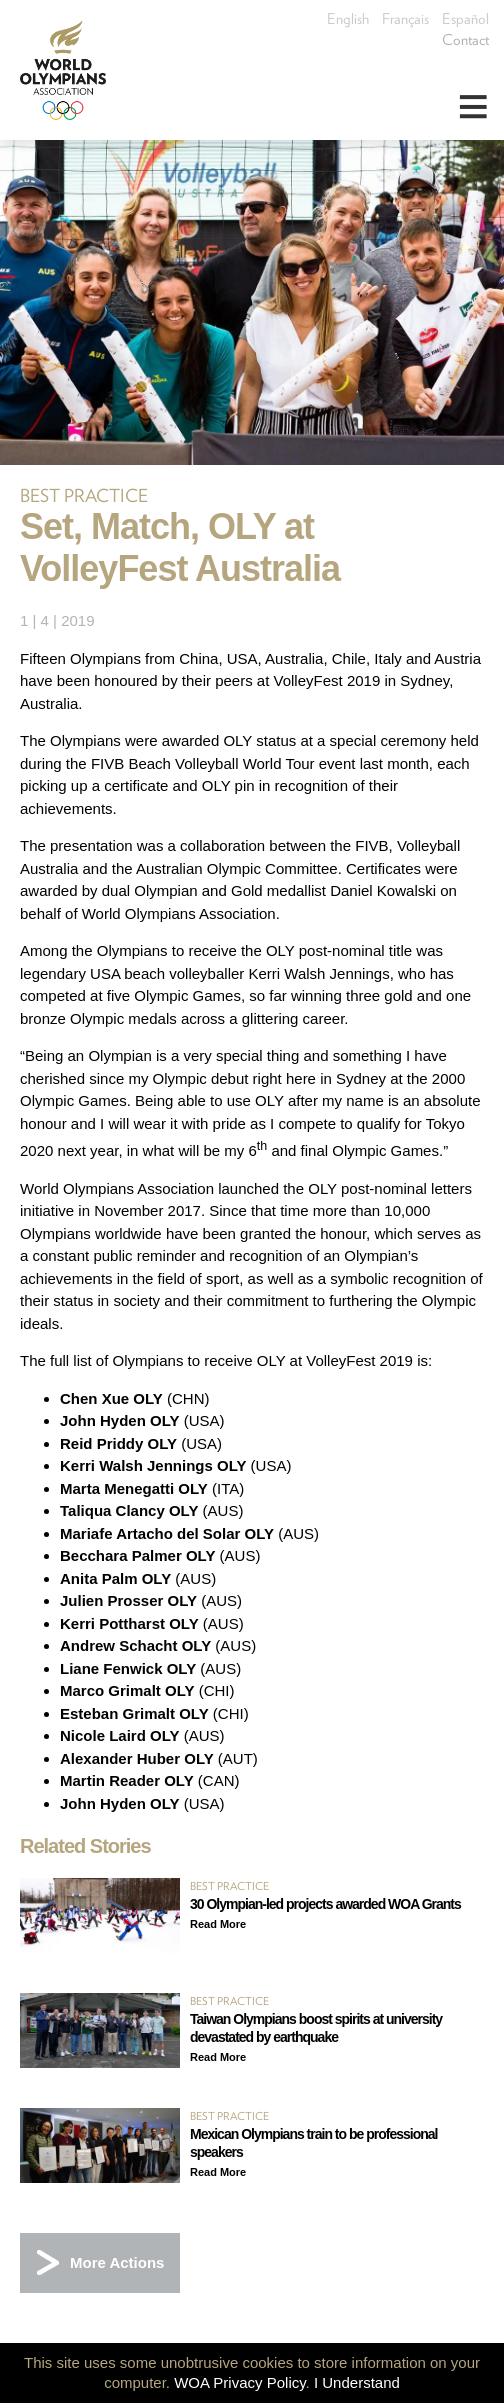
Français (405, 19)
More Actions (117, 2262)
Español (465, 19)
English (348, 19)
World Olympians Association (70, 70)
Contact (465, 40)
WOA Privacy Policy (239, 2382)
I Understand (357, 2382)
